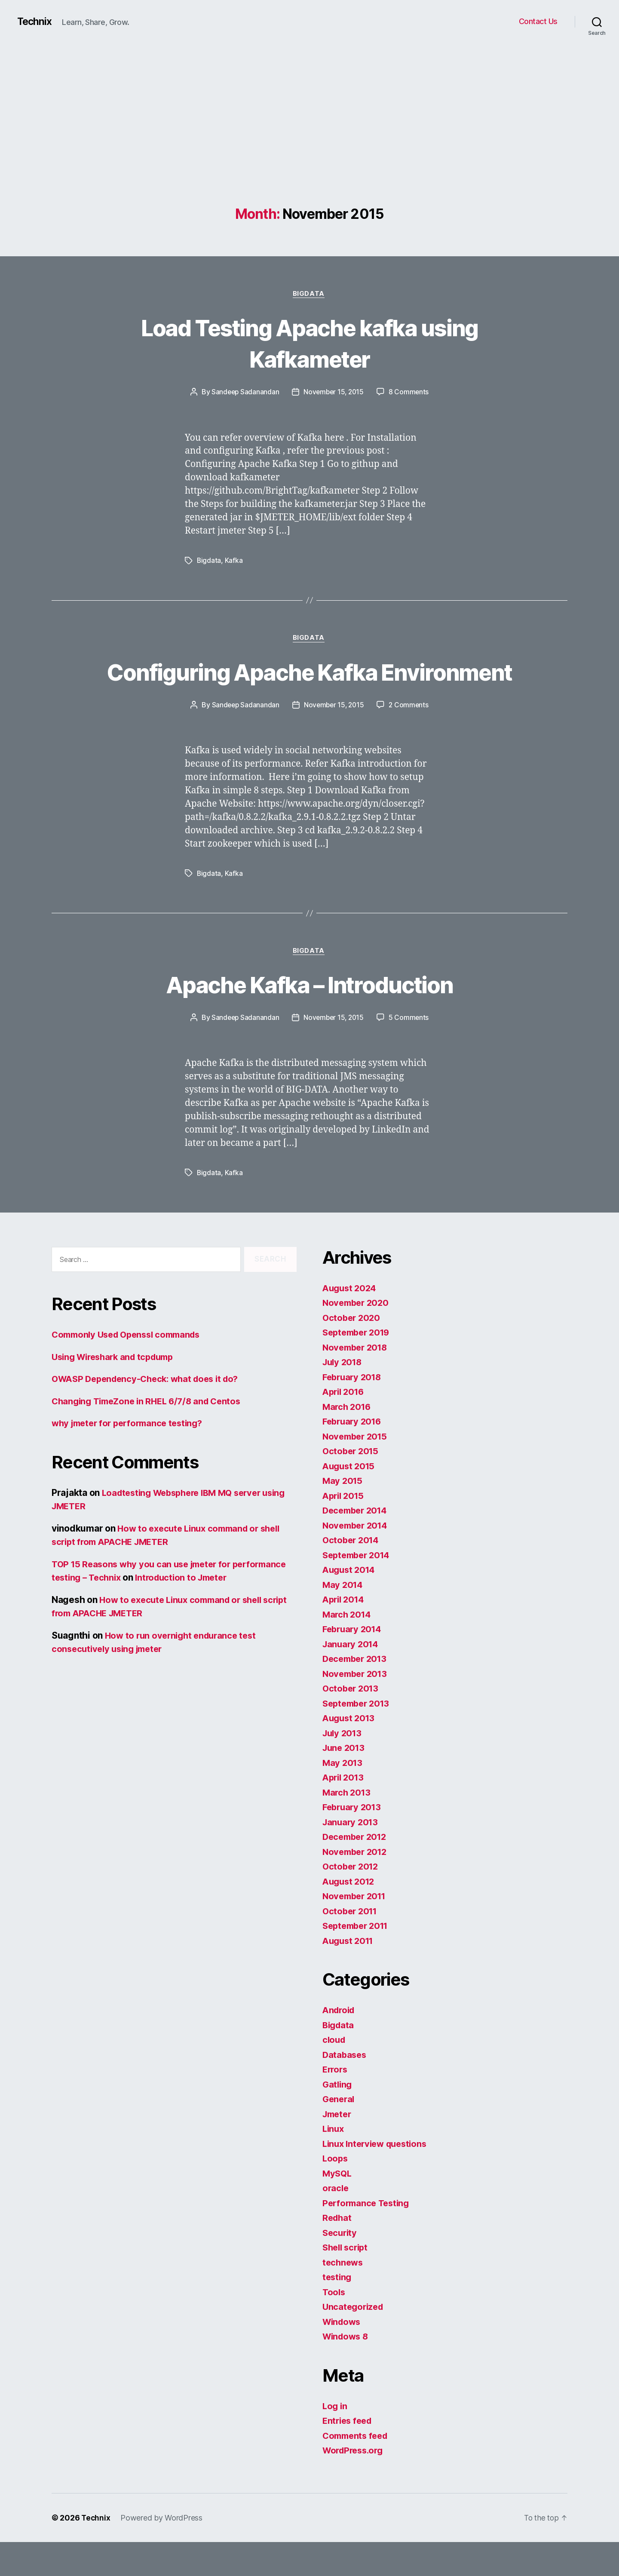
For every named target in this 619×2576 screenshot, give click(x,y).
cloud (334, 2073)
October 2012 (351, 1900)
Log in (335, 2440)
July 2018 (343, 1396)
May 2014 (343, 1618)
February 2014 (353, 1663)
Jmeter (338, 2148)
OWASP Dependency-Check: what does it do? (150, 1412)
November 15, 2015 (334, 393)
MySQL (337, 2207)
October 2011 (351, 1945)
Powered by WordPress (162, 2551)
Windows (342, 2355)
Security (340, 2266)
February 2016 (353, 1455)
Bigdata (309, 294)
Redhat (337, 2251)
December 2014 (357, 1544)
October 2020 (352, 1351)
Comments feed (357, 2469)
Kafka (234, 561)
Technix (35, 21)
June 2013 (345, 1781)
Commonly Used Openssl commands (131, 1368)
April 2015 (344, 1529)
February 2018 (353, 1411)
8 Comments (410, 393)
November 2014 (357, 1559)
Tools (334, 2326)
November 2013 (356, 1707)
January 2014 (351, 1678)
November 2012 (356, 1885)
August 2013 (350, 1752)
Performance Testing (368, 2237)
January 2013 (351, 1856)
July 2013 (343, 1767)
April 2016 (344, 1425)
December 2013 (356, 1692)
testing (337, 2311)
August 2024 (350, 1322)
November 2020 (357, 1336)
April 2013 (344, 1811)
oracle (335, 2222)
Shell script (346, 2281)
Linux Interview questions (377, 2177)
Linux (334, 2162)
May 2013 (343, 1796)
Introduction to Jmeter (246, 1611)
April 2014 (344, 1633)
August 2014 (350, 1603)
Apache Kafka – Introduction (309, 1017)
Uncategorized (354, 2340)
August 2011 (349, 1974)
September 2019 (358, 1366)
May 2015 (343, 1514)
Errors (335, 2103)
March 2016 (347, 1440)
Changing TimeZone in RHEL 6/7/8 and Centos (151, 1435)
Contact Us (538, 21)
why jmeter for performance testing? (131, 1457)
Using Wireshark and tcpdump (117, 1390)
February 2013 (353, 1841)
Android (339, 2044)
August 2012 (350, 1915)
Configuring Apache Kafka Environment (309, 688)
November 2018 (357, 1381)
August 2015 (350, 1500)
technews (343, 2296)
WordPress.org (355, 2484)
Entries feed (348, 2454)
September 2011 (357, 1959)
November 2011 (356, 1930)
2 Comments (410, 738)
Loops (335, 2192)
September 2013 (358, 1737)
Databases (345, 2088)
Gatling (337, 2118)
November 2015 (356, 1470)
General (339, 2133)
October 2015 (351, 1485)
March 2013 (347, 1826)
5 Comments (410, 1051)
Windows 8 (346, 2370)
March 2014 (347, 1648)
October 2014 (352, 1574)
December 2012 (356, 1870)
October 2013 (351, 1722)
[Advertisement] (309, 142)
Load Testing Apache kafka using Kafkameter (309, 343)
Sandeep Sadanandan (243, 393)
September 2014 (358, 1589)
